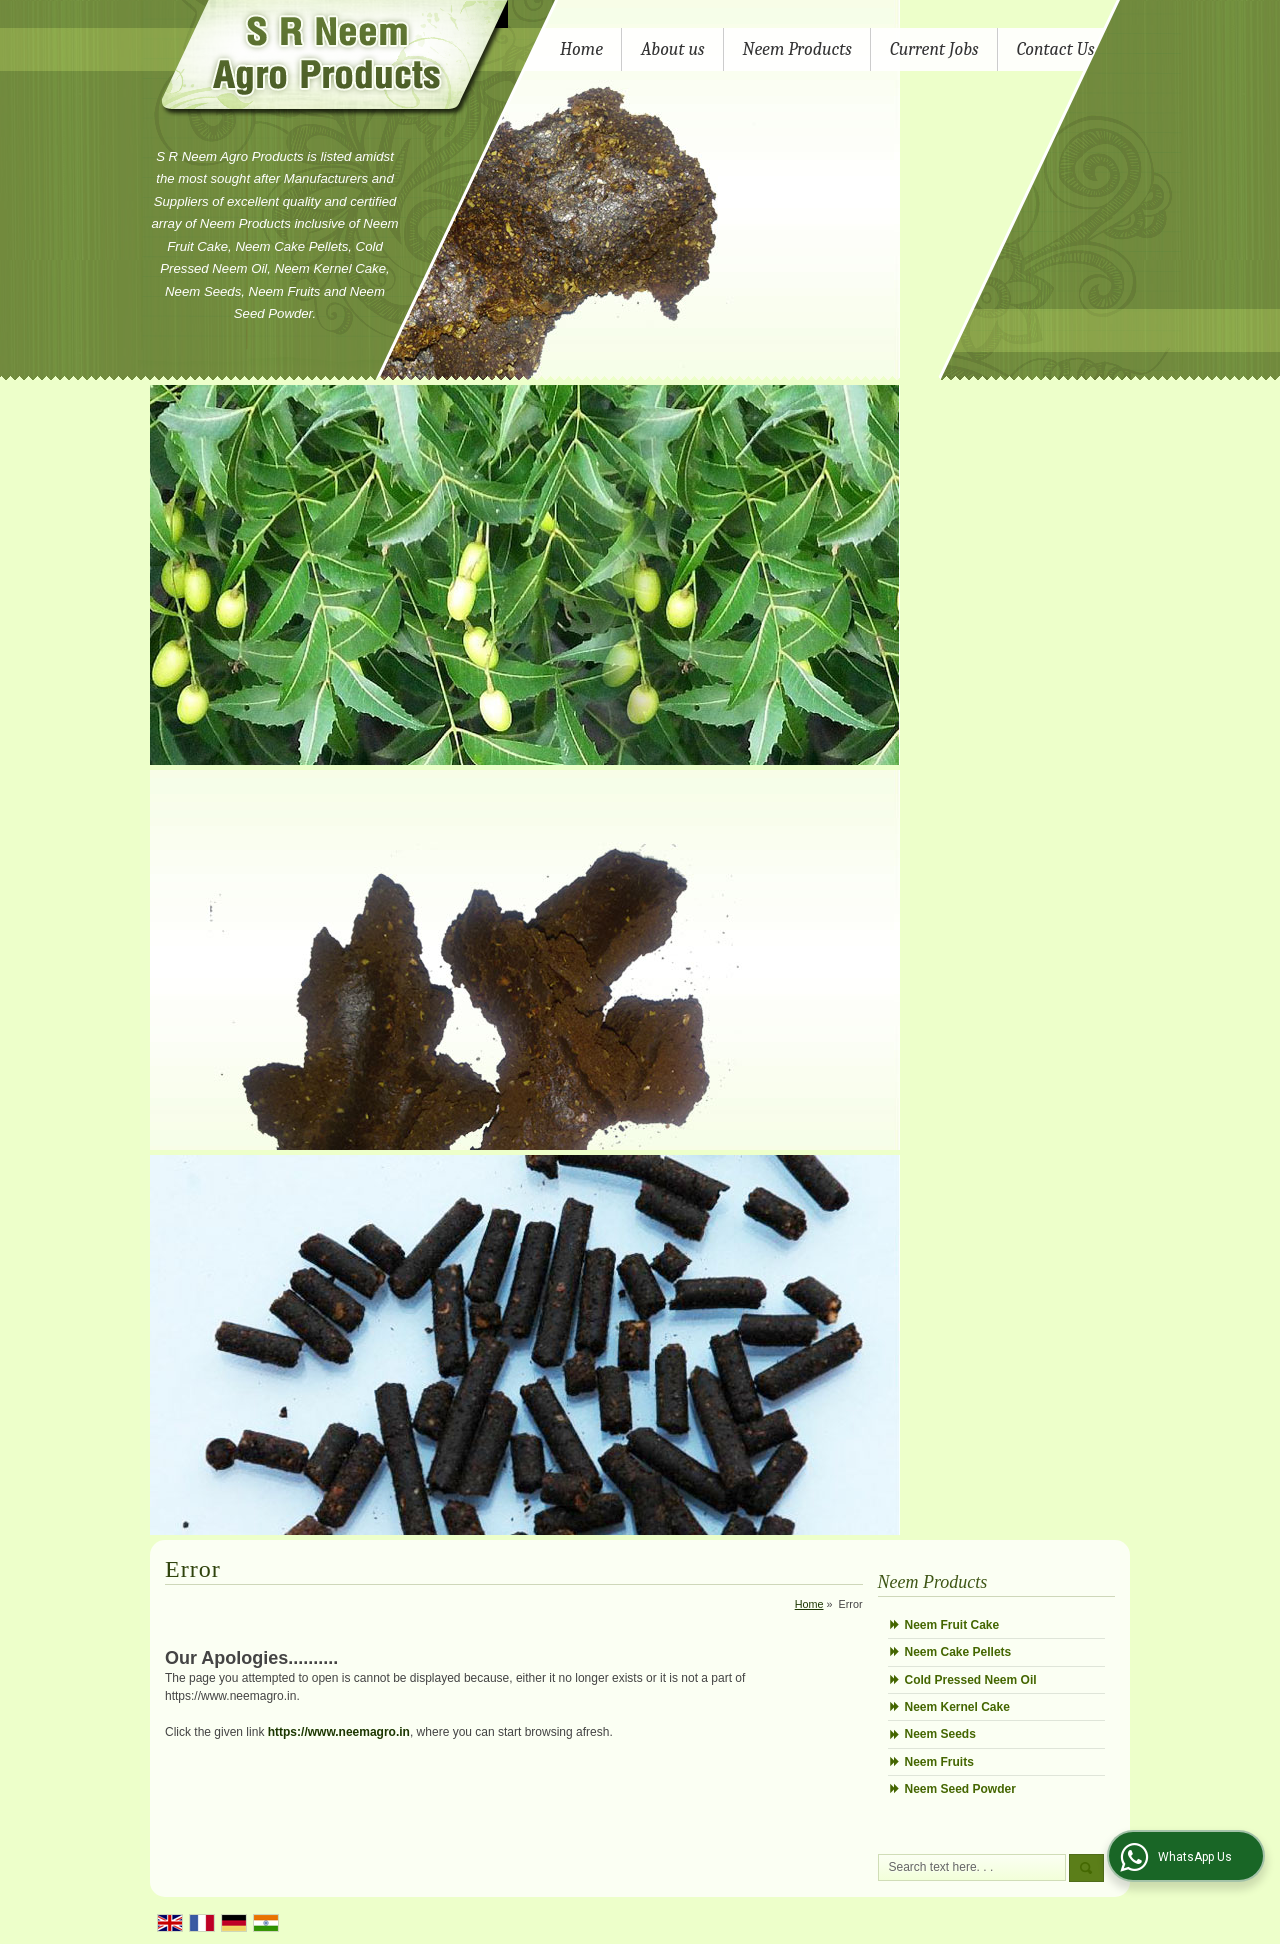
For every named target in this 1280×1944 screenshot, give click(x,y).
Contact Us (1056, 49)
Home (581, 49)
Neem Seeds (940, 1734)
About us (673, 49)
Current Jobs (934, 49)
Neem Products (797, 49)
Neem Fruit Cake (952, 1625)
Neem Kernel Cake (957, 1707)
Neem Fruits (939, 1762)
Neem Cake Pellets (958, 1652)
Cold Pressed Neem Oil (971, 1680)
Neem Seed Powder (960, 1789)
